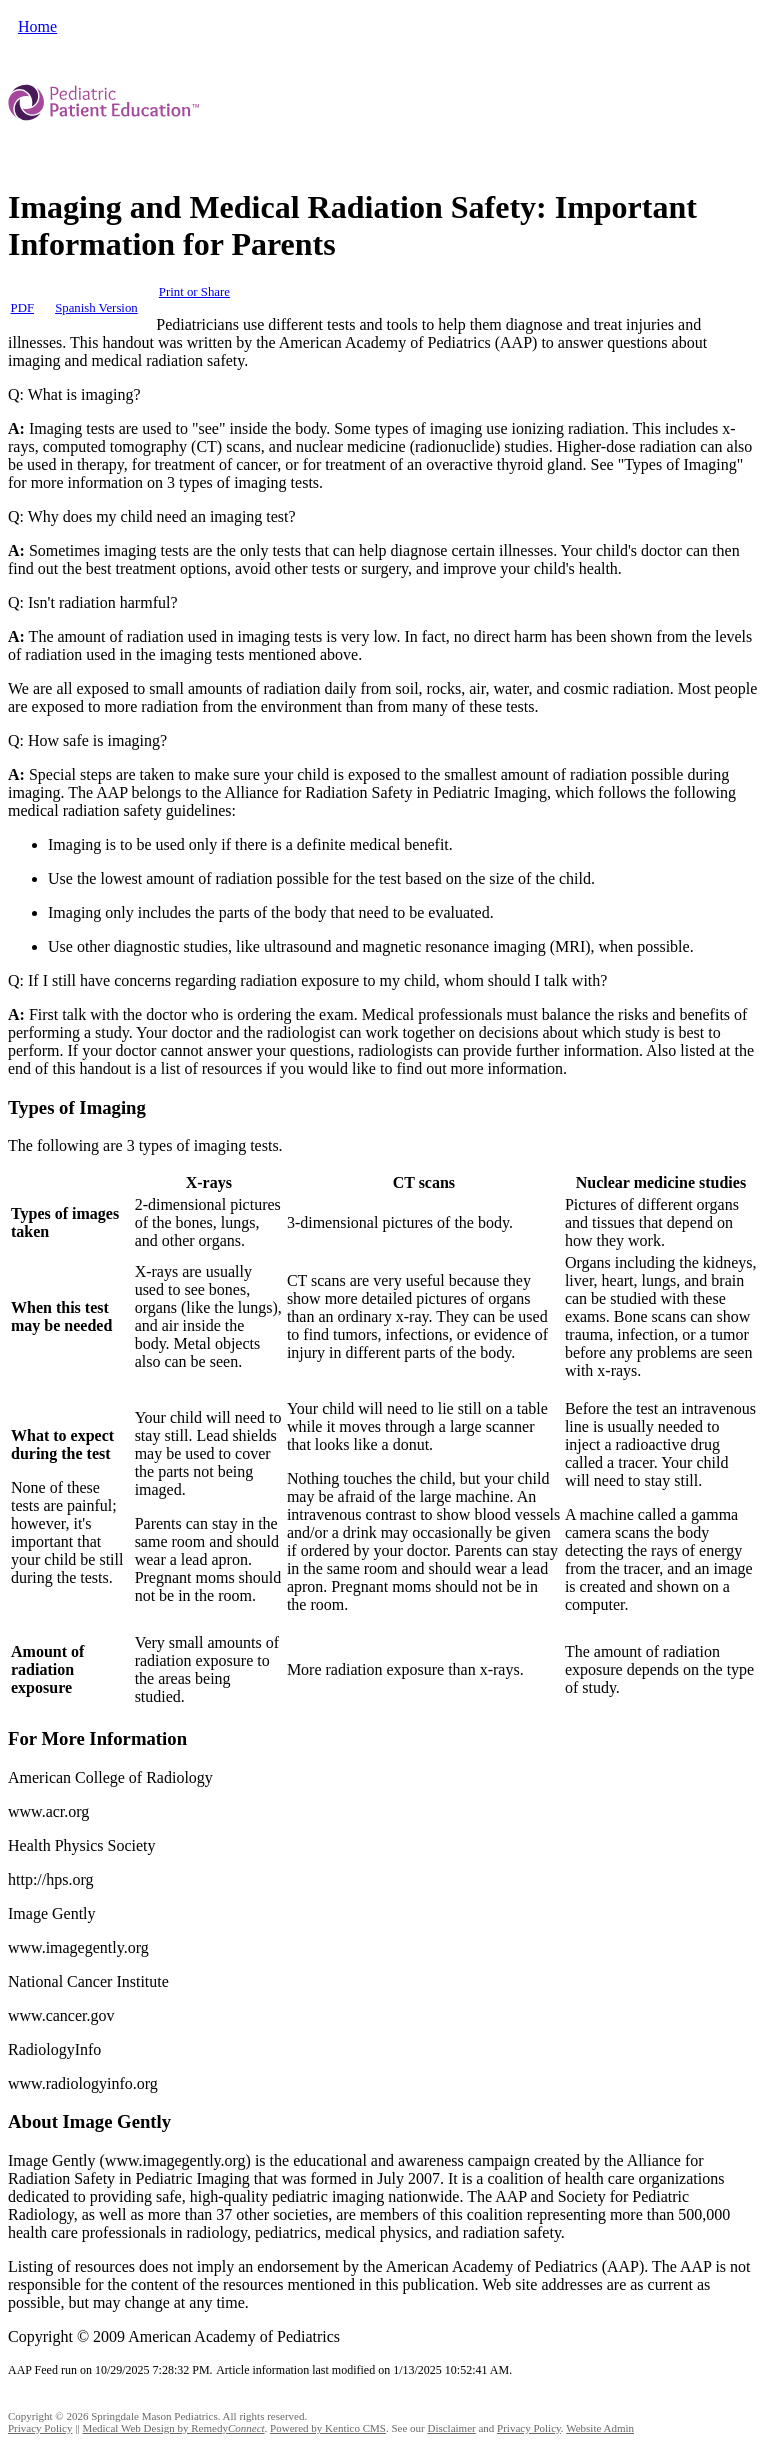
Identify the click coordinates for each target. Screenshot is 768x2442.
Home (37, 26)
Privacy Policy (40, 2428)
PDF (22, 308)
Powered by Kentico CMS (328, 2428)
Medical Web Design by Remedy (173, 2428)
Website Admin (600, 2428)
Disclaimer (451, 2428)
